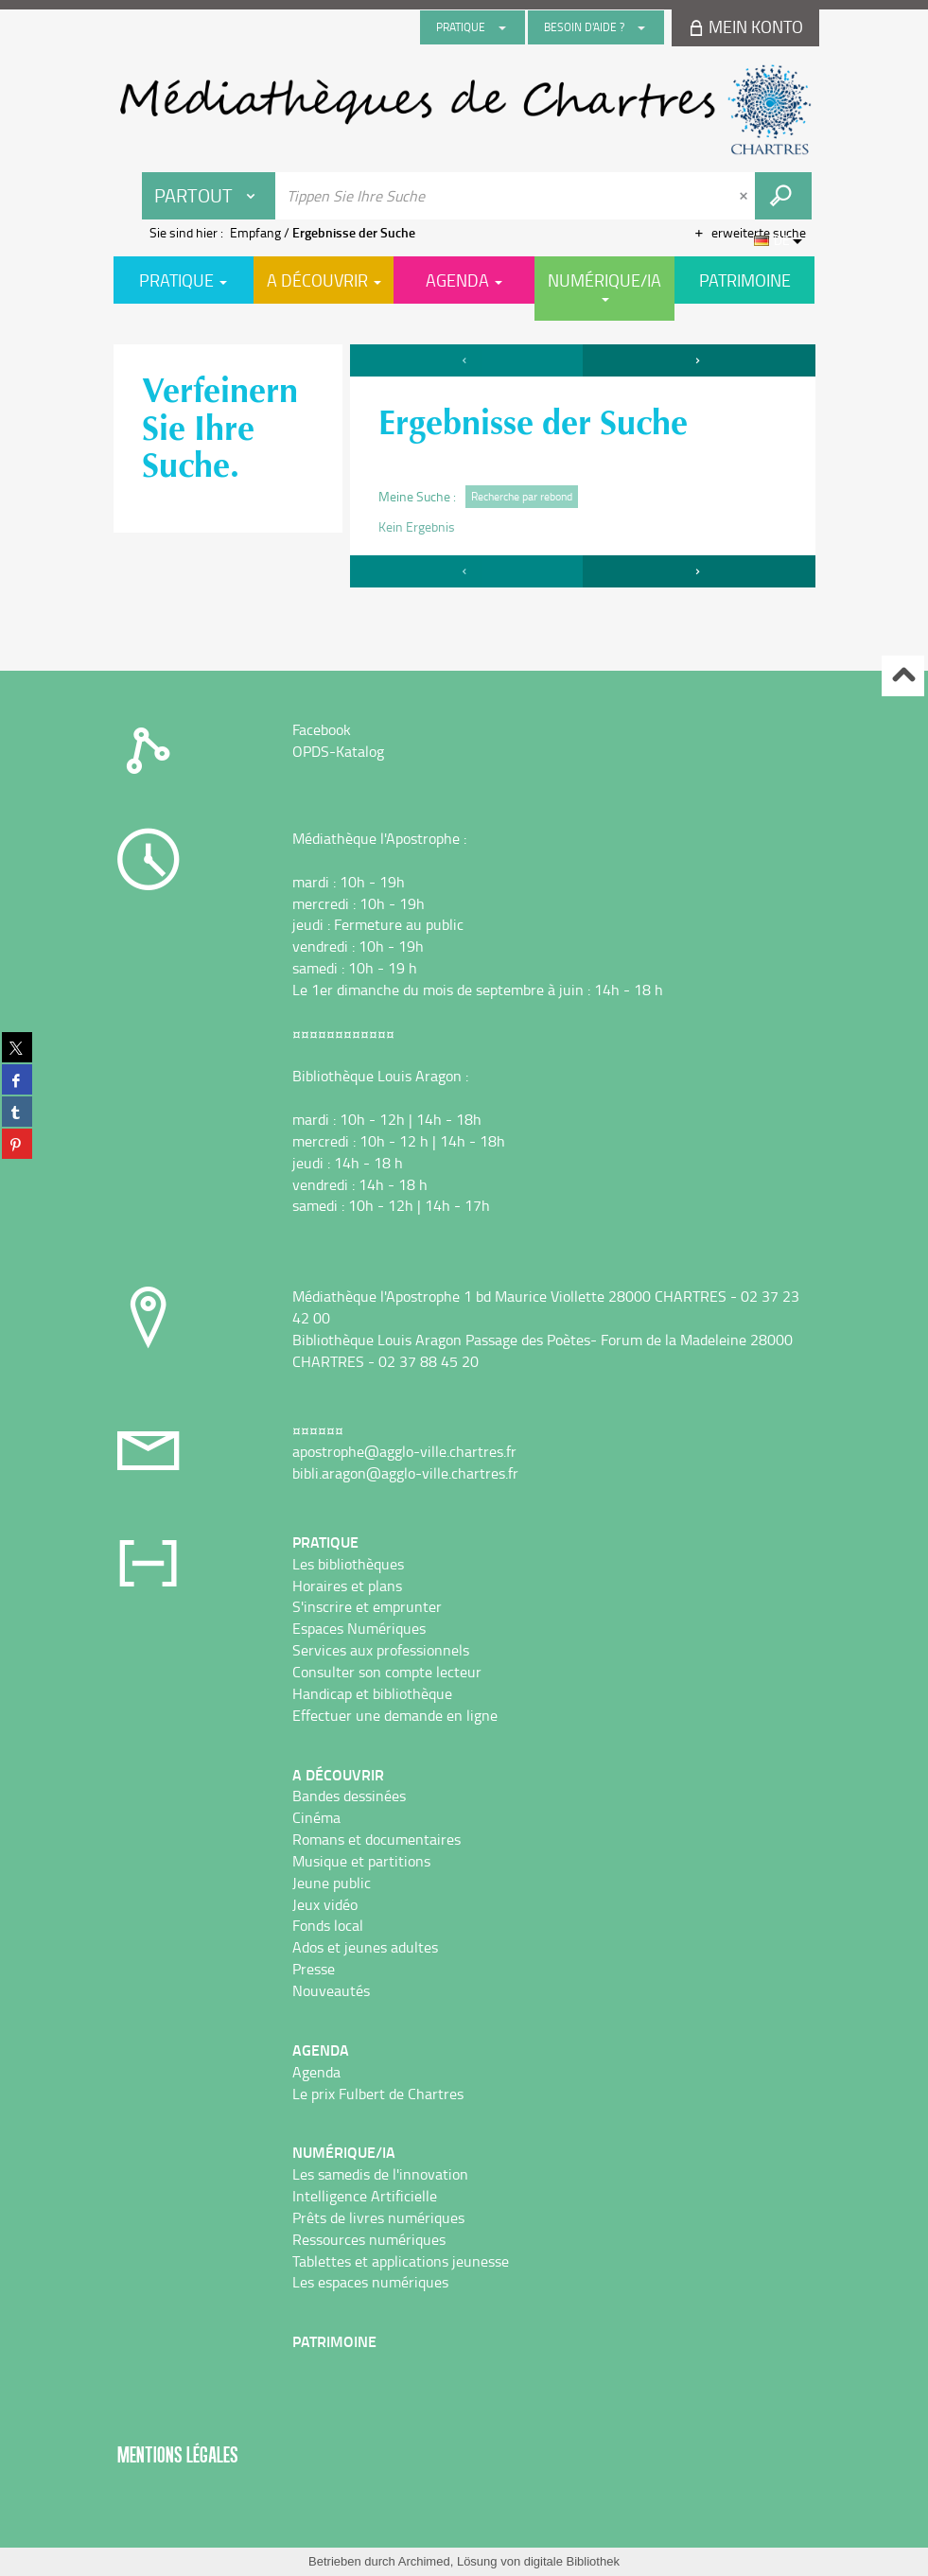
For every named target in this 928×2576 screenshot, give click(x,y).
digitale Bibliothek (572, 2561)
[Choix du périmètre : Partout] (209, 195)
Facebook (321, 729)
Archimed (424, 2561)
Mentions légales (177, 2454)
